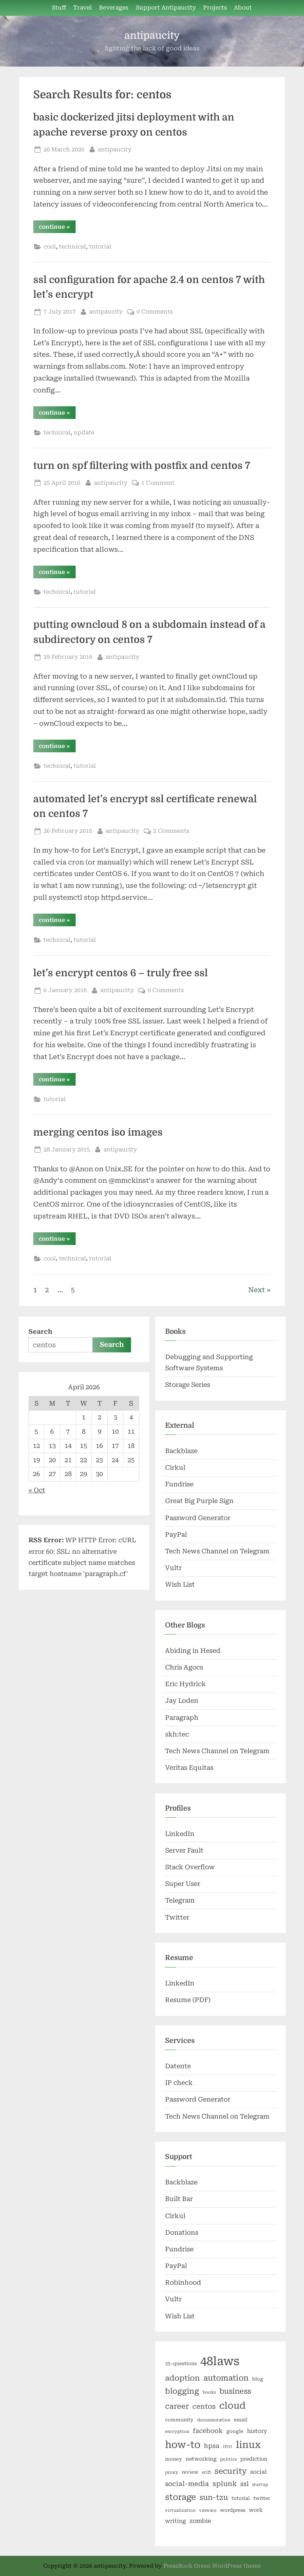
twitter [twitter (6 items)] (261, 2498)
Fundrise (179, 1484)
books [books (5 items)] (209, 2392)
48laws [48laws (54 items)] (219, 2361)
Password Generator (197, 1518)
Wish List (180, 1584)
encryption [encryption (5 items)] (177, 2431)
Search (40, 1331)
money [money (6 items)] (173, 2459)
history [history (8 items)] (257, 2431)
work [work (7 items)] (256, 2510)
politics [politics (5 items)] (228, 2459)
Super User (182, 1884)
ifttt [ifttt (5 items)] (227, 2446)
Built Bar (179, 2199)
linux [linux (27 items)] (248, 2444)
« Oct (36, 1490)
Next (256, 1290)
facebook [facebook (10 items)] (208, 2430)
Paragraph (181, 1717)
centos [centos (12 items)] (204, 2406)
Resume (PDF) (188, 2000)
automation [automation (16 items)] (226, 2378)
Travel (82, 7)
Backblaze (181, 1451)
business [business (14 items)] (235, 2391)
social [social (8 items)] (258, 2472)
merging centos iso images (98, 1132)
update (84, 432)
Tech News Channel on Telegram (217, 1551)
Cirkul (175, 1467)
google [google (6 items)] (234, 2431)
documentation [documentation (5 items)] (213, 2420)
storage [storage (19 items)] (180, 2497)
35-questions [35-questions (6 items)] (181, 2363)
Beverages (113, 7)
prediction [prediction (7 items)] (254, 2459)
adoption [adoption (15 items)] (182, 2378)
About (243, 7)
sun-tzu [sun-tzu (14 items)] (214, 2497)
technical (72, 246)
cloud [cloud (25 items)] (232, 2405)
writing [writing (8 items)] (175, 2521)
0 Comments (155, 311)
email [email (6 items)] (240, 2420)
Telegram (180, 1900)
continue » (57, 228)
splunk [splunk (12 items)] (225, 2484)
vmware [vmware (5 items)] (208, 2510)
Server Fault (184, 1850)
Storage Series (187, 1384)
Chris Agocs (184, 1667)
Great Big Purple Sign (199, 1501)
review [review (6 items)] (190, 2472)
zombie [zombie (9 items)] (200, 2520)
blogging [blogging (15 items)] (182, 2391)
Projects (215, 7)
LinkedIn (179, 1834)
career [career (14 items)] (177, 2406)
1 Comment (158, 483)
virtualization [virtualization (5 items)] (180, 2510)
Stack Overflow (190, 1867)
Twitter (177, 1917)
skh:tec (177, 1734)
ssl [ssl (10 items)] (244, 2484)
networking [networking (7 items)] (201, 2459)
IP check (179, 2082)
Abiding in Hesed (192, 1650)
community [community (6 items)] (179, 2420)
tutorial (100, 246)
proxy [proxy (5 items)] (171, 2472)
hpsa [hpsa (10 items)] (211, 2446)
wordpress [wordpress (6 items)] (232, 2510)
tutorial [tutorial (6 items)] (241, 2498)
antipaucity (152, 35)
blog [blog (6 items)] (257, 2379)
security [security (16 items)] (231, 2471)
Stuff (59, 7)
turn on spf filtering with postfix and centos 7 (141, 465)
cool (50, 246)
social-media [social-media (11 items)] (187, 2484)
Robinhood (183, 2282)
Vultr (173, 1568)
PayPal (176, 1534)
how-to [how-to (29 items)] (182, 2444)
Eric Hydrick (185, 1684)
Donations (181, 2232)
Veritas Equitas (189, 1767)
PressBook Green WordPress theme (212, 2566)
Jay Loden (181, 1700)
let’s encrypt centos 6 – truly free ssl (120, 973)
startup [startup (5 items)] (260, 2484)
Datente (178, 2066)
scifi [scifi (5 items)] (206, 2472)
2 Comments (171, 831)
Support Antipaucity (166, 7)
